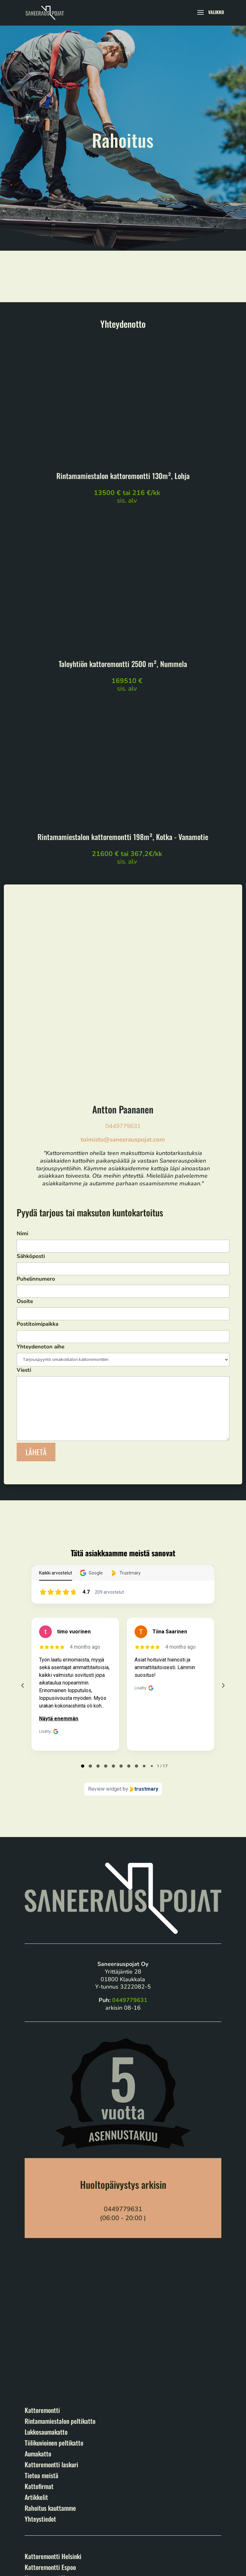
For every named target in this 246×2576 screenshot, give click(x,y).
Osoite (123, 1137)
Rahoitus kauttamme (50, 2337)
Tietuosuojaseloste (42, 2543)
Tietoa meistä (41, 2304)
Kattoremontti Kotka (50, 2472)
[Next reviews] (223, 1514)
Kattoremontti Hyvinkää (54, 2461)
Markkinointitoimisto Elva (92, 2566)
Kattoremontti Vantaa (51, 2407)
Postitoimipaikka (123, 1159)
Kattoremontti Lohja (50, 2450)
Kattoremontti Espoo (50, 2396)
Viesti (123, 1234)
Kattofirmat (39, 2315)
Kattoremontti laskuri (51, 2293)
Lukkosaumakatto (46, 2261)
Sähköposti (123, 1092)
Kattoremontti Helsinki (53, 2385)
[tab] (82, 1595)
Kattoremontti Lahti (49, 2418)
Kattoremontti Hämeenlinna (59, 2429)
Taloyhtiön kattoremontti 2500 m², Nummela (123, 663)
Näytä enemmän (58, 1548)
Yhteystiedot (40, 2348)
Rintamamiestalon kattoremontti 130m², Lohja (123, 475)
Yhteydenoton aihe (123, 1182)
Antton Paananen (122, 938)
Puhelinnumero (123, 1114)
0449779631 (123, 955)
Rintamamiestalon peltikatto (60, 2250)
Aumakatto (38, 2283)
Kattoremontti (42, 2239)
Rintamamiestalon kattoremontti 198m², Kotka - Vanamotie (122, 836)
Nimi (123, 1069)
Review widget (104, 1618)
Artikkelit (36, 2326)
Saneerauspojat (55, 2525)
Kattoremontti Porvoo (51, 2440)
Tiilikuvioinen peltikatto (54, 2272)
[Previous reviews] (23, 1514)
